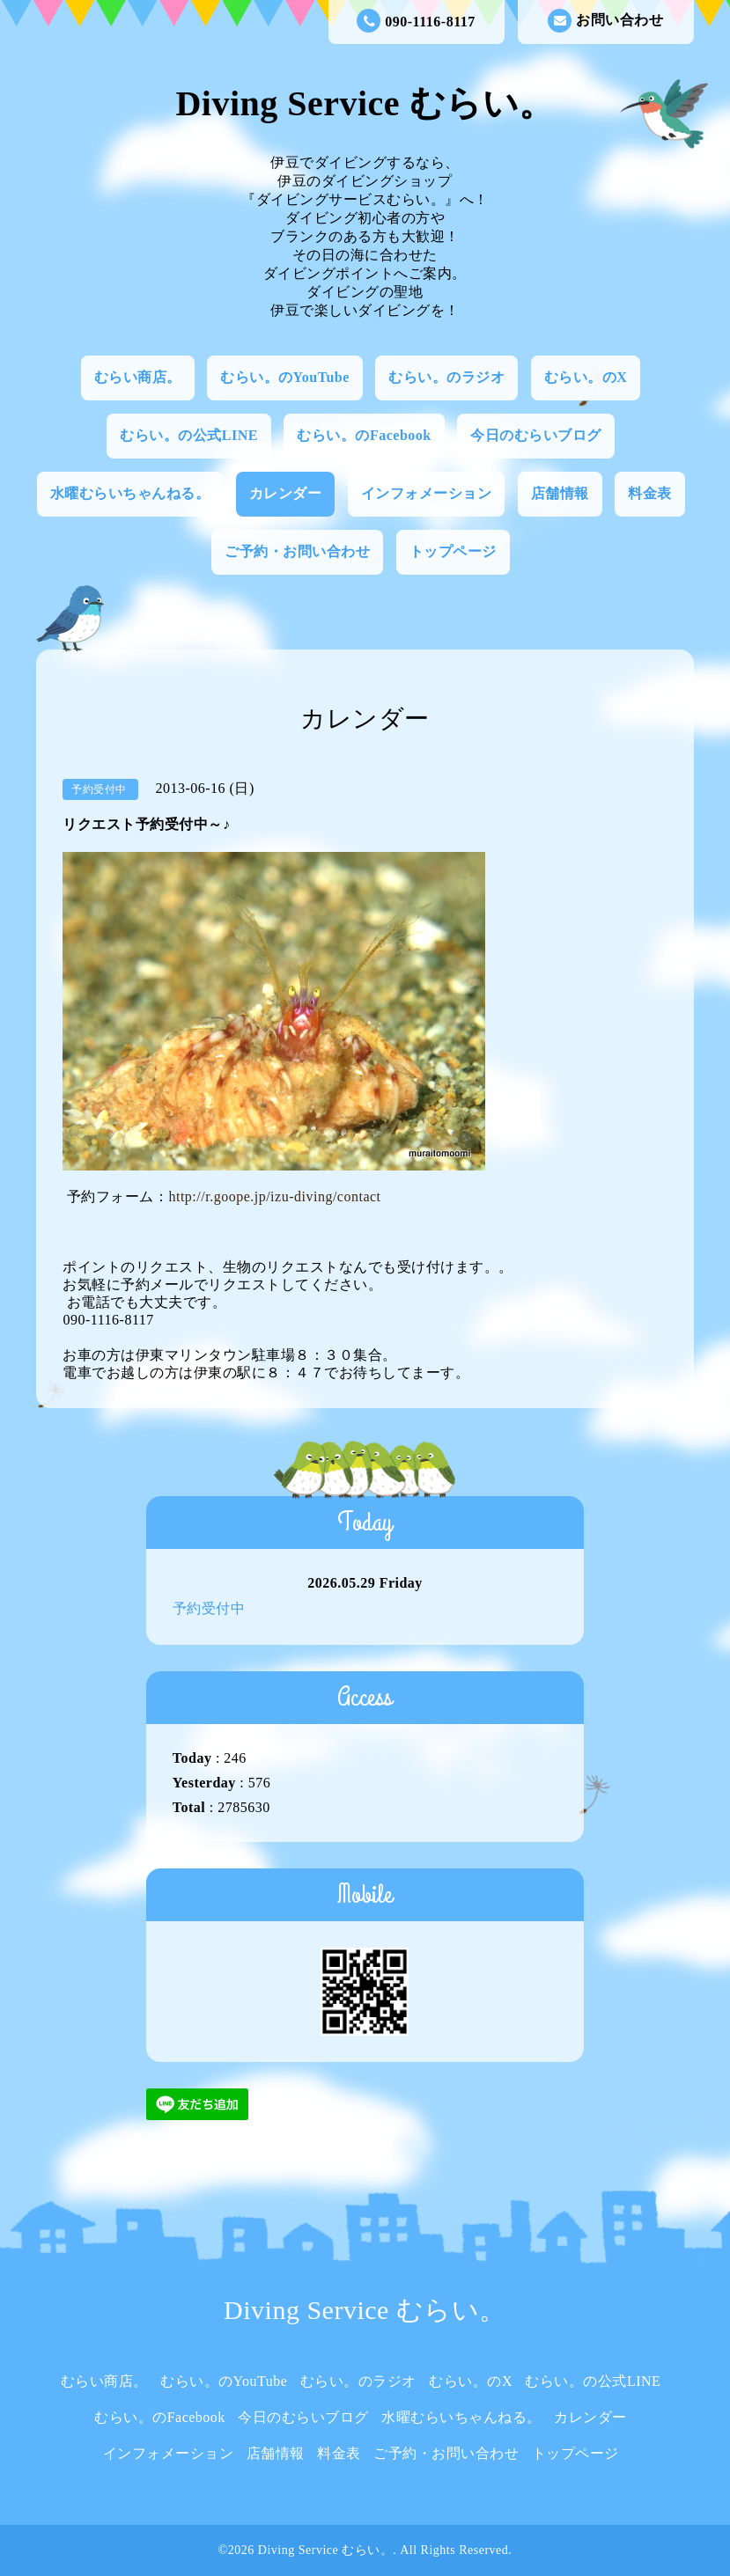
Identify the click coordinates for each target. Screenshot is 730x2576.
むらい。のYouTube (285, 377)
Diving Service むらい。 (364, 103)
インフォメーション (426, 493)
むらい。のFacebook (364, 435)
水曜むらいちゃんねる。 (130, 493)
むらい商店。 (137, 377)
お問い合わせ (605, 21)
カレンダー (285, 493)
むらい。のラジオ (446, 377)
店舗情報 (560, 493)
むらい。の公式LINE (189, 435)
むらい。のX (586, 377)
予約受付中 (209, 1608)
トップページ (453, 551)
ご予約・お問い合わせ (297, 551)
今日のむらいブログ (535, 435)
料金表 (650, 493)
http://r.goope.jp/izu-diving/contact (274, 1196)
